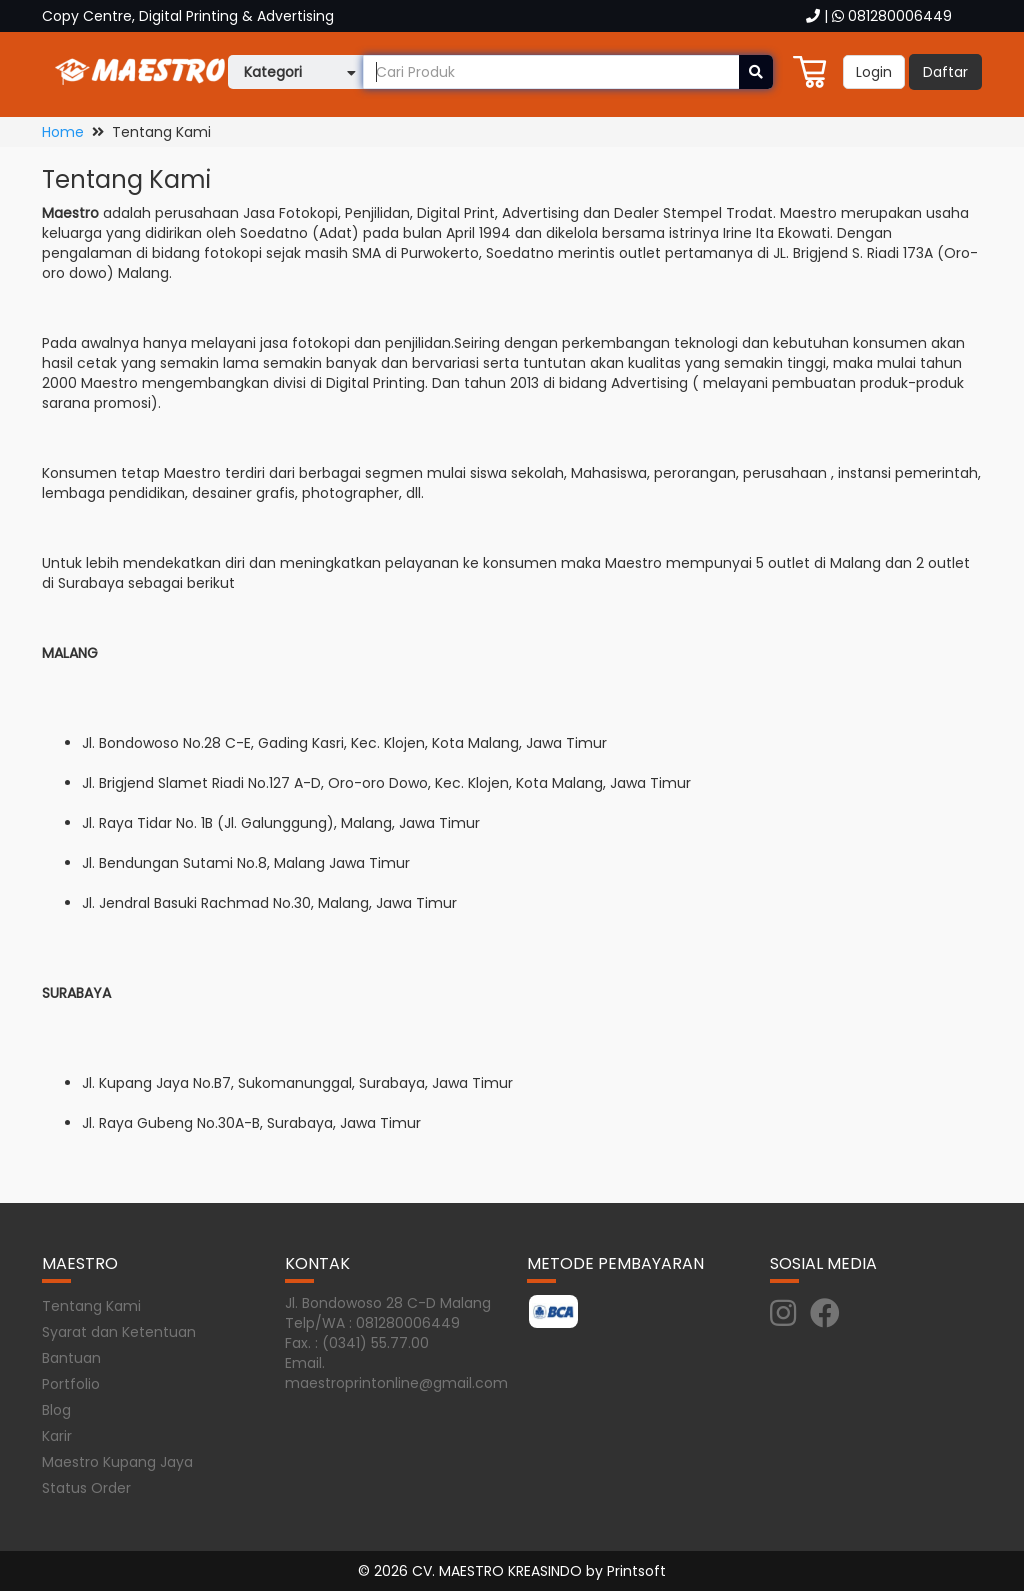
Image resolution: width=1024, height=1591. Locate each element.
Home (63, 132)
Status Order (86, 1488)
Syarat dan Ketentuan (119, 1332)
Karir (57, 1436)
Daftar (945, 72)
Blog (56, 1410)
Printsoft (636, 1571)
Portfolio (71, 1384)
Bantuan (71, 1358)
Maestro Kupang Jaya (117, 1462)
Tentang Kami (91, 1306)
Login (874, 72)
